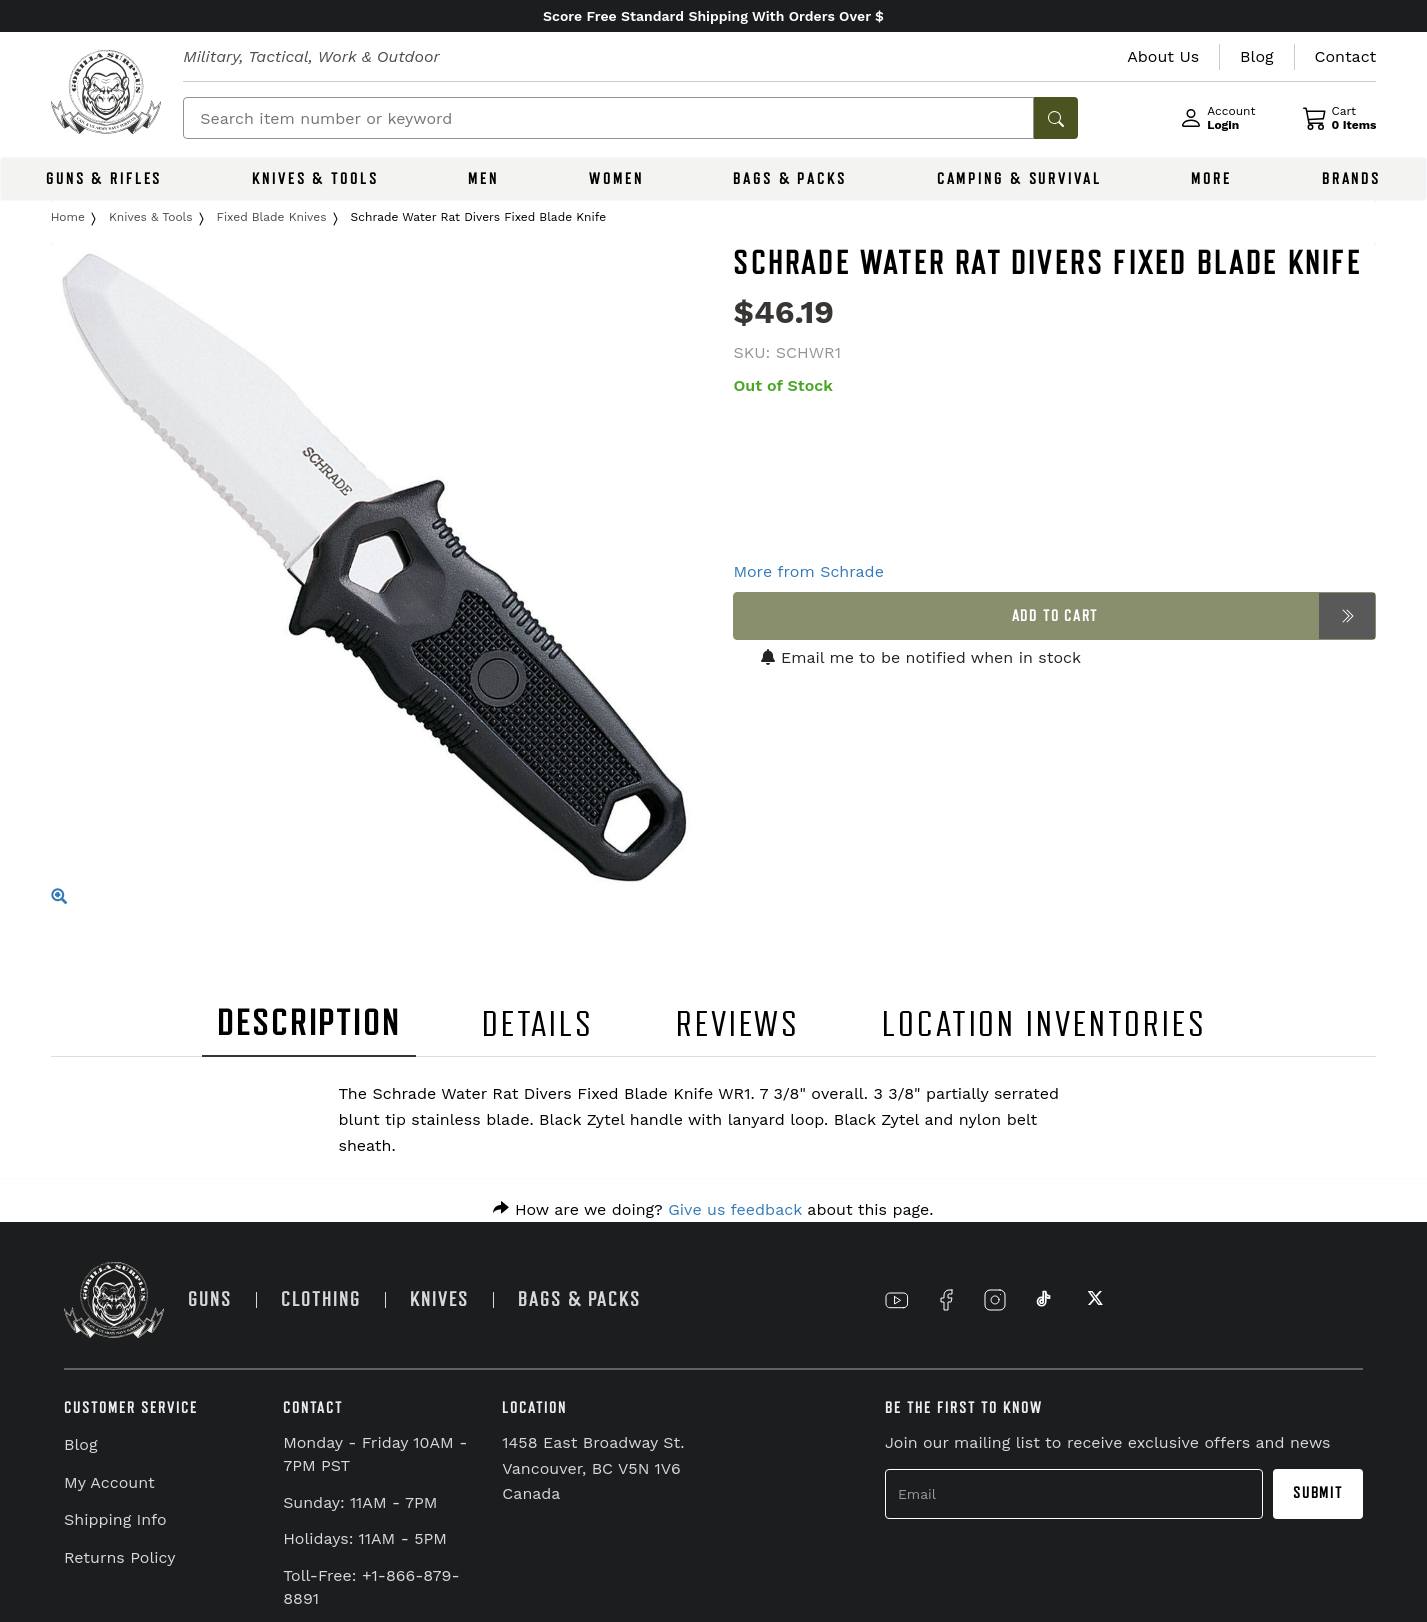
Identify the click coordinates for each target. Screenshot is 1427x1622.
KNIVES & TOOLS (315, 179)
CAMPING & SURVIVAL (1019, 179)
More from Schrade (808, 571)
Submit (1318, 1493)
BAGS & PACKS (790, 179)
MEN (483, 179)
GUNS (210, 1299)
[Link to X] (1093, 1300)
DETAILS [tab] (538, 1024)
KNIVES (439, 1299)
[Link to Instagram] (995, 1300)
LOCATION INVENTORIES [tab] (1044, 1024)
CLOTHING (321, 1299)
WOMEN (616, 179)
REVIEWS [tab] (738, 1024)
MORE (1211, 179)
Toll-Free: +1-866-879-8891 (371, 1587)
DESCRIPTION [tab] (309, 1023)
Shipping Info (115, 1519)
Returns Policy (120, 1557)
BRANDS (1351, 179)
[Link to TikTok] (1044, 1300)
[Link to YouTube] (897, 1300)
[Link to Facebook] (946, 1300)
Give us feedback (735, 1209)
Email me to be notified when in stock (921, 657)
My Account (109, 1482)
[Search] (608, 118)
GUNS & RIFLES (104, 179)
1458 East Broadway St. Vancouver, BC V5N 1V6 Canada (593, 1468)
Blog (80, 1444)
